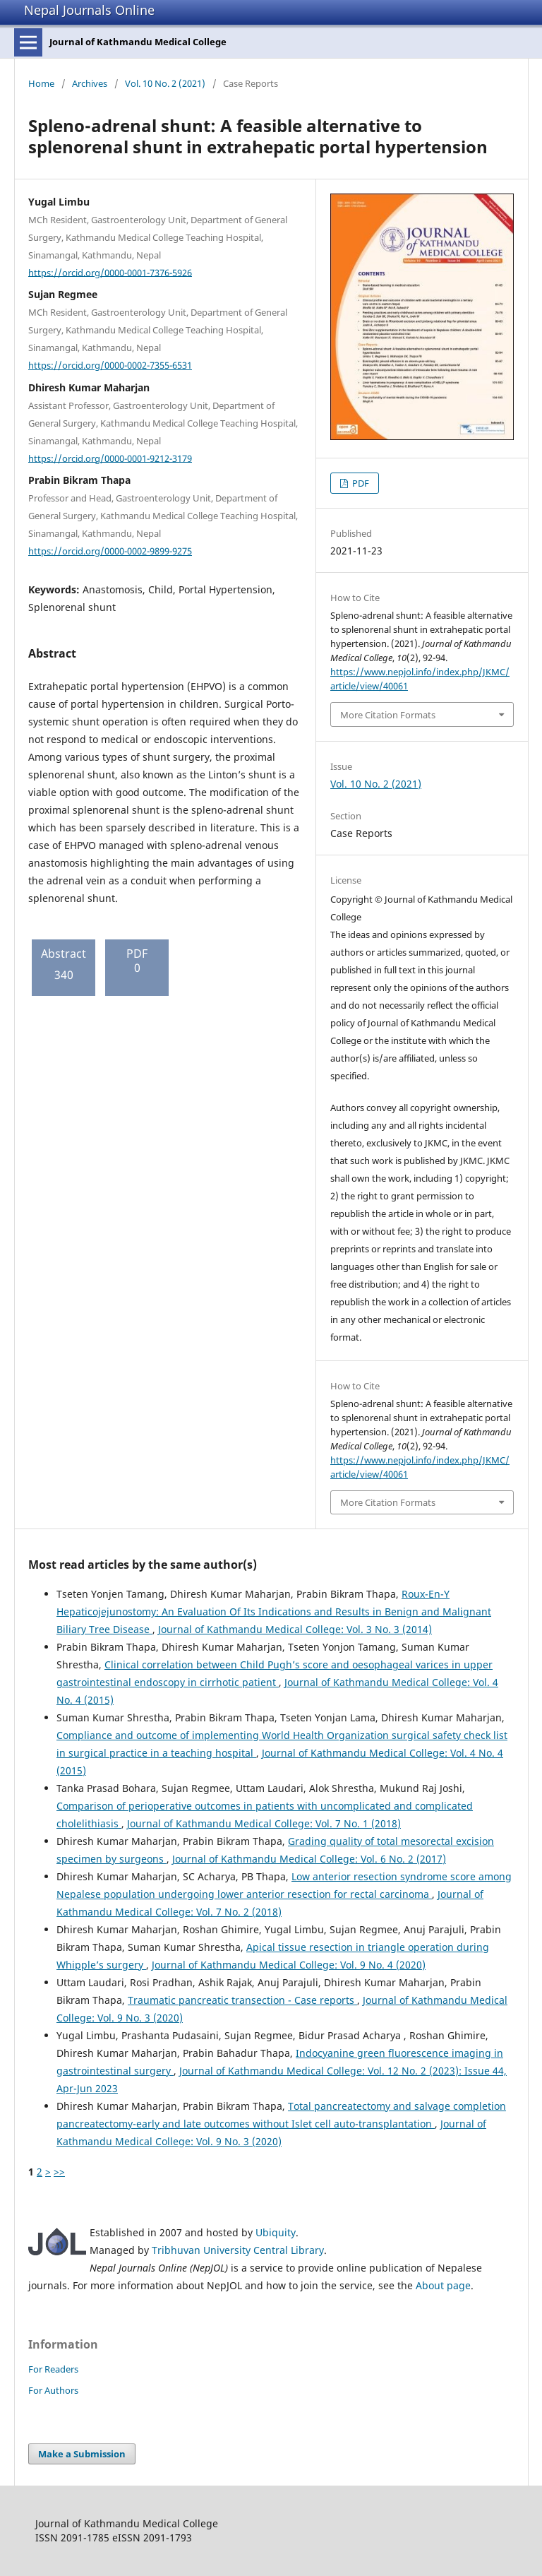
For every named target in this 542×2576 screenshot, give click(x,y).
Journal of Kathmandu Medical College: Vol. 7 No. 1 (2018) (264, 1823)
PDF (359, 483)
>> (59, 2171)
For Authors (53, 2390)
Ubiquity (275, 2232)
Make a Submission (82, 2453)
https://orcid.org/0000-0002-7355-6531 (110, 365)
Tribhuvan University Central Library (238, 2250)
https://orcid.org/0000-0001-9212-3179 (110, 457)
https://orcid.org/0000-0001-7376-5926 (110, 272)
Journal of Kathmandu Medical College (138, 41)
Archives (89, 83)
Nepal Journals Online (89, 9)
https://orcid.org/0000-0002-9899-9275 (110, 551)
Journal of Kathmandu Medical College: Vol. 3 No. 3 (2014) (295, 1629)
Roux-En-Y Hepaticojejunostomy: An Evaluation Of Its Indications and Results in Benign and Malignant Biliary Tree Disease (273, 1611)
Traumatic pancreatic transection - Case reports (242, 2000)
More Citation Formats (387, 714)
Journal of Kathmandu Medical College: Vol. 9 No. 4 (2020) (289, 1964)
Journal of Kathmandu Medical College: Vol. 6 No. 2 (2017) (309, 1858)
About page (443, 2285)
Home (41, 83)
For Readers (53, 2369)
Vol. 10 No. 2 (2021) (165, 83)
